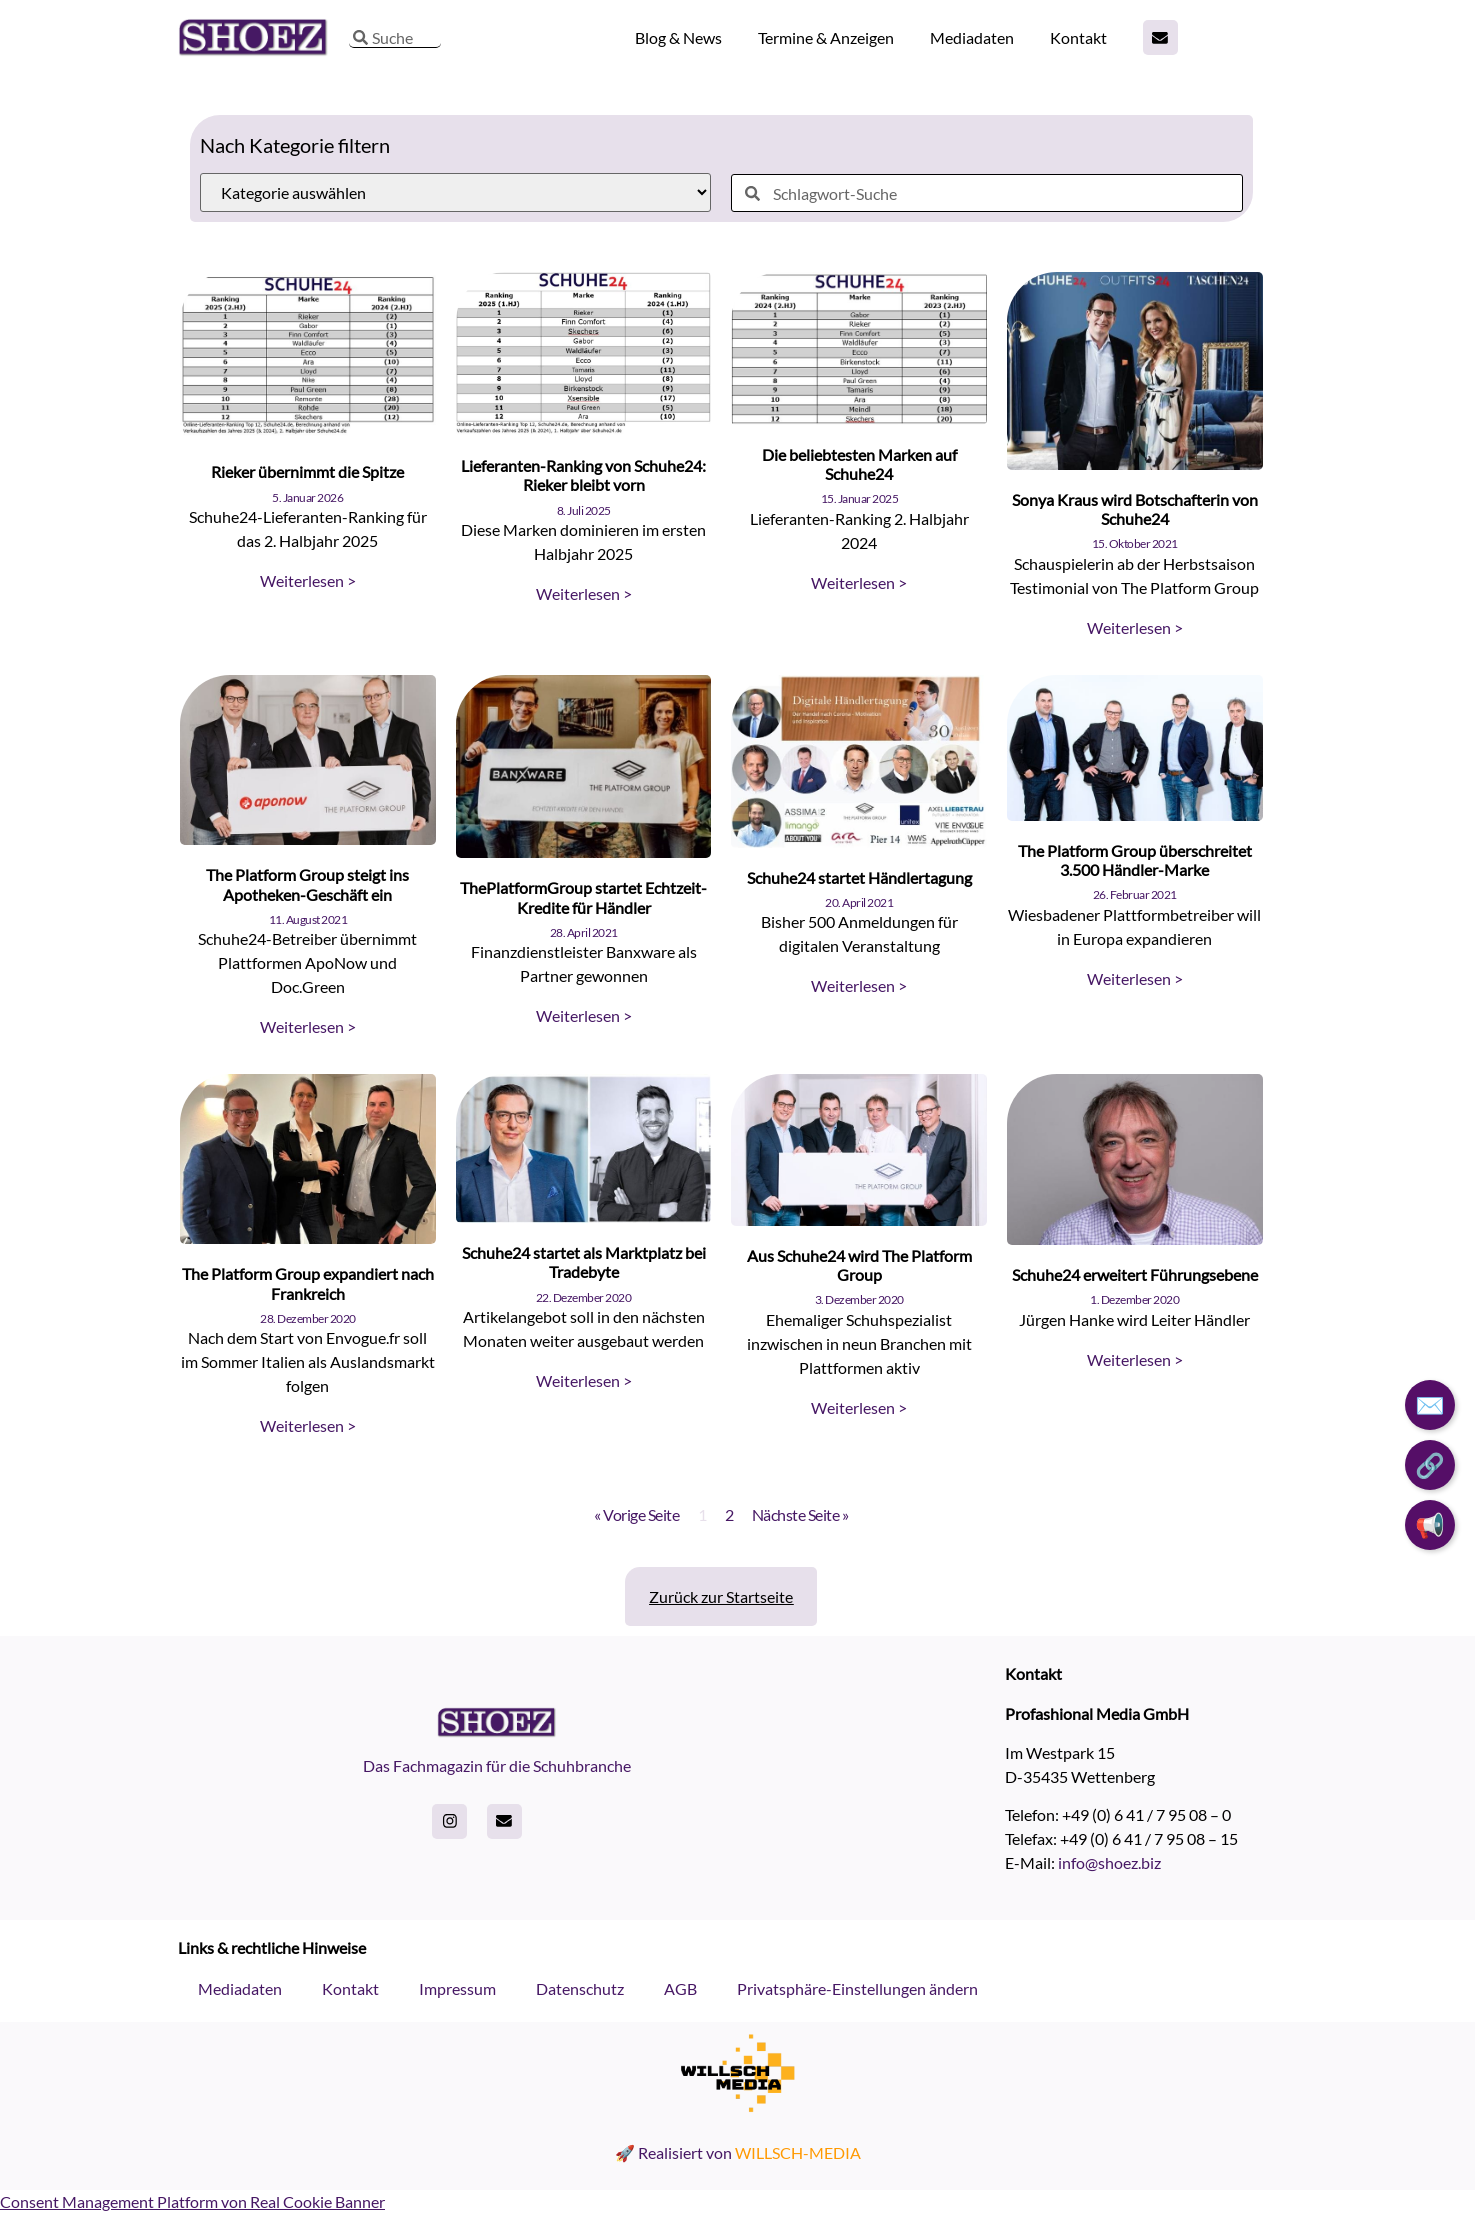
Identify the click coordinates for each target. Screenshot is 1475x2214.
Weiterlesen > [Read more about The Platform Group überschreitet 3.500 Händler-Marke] (1135, 978)
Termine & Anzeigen (826, 37)
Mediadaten (972, 37)
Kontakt (1078, 37)
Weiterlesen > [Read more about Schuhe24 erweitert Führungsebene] (1135, 1359)
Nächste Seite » (800, 1514)
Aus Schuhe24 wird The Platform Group (859, 1265)
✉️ (1430, 1404)
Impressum (457, 1988)
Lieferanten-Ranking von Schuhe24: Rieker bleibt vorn (583, 475)
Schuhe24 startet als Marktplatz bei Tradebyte (584, 1262)
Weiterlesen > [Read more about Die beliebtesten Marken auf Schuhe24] (859, 582)
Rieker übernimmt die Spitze (307, 471)
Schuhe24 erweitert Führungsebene (1135, 1274)
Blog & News (678, 37)
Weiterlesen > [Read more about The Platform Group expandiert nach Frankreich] (308, 1425)
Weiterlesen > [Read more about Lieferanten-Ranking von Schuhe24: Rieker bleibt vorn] (584, 593)
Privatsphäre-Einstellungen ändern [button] (857, 1988)
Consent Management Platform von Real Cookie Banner (192, 2201)
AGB (680, 1988)
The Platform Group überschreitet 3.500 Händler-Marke (1135, 860)
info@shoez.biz (1109, 1862)
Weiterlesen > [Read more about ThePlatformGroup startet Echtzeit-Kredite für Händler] (584, 1015)
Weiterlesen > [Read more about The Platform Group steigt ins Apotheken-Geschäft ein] (308, 1026)
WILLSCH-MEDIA (798, 2152)
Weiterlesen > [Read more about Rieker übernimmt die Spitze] (308, 580)
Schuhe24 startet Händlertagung (859, 877)
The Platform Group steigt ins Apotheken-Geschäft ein (307, 884)
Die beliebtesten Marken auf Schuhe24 (859, 464)
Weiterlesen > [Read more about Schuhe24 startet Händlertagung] (859, 985)
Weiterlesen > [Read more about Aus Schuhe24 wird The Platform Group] (859, 1407)
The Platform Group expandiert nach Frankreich (308, 1283)
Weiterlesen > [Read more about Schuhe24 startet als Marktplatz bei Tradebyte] (584, 1380)
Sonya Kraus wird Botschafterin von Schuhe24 (1135, 509)
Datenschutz (580, 1988)
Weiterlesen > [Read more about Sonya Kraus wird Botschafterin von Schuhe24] (1135, 627)
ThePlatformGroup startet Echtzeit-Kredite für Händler (583, 897)
